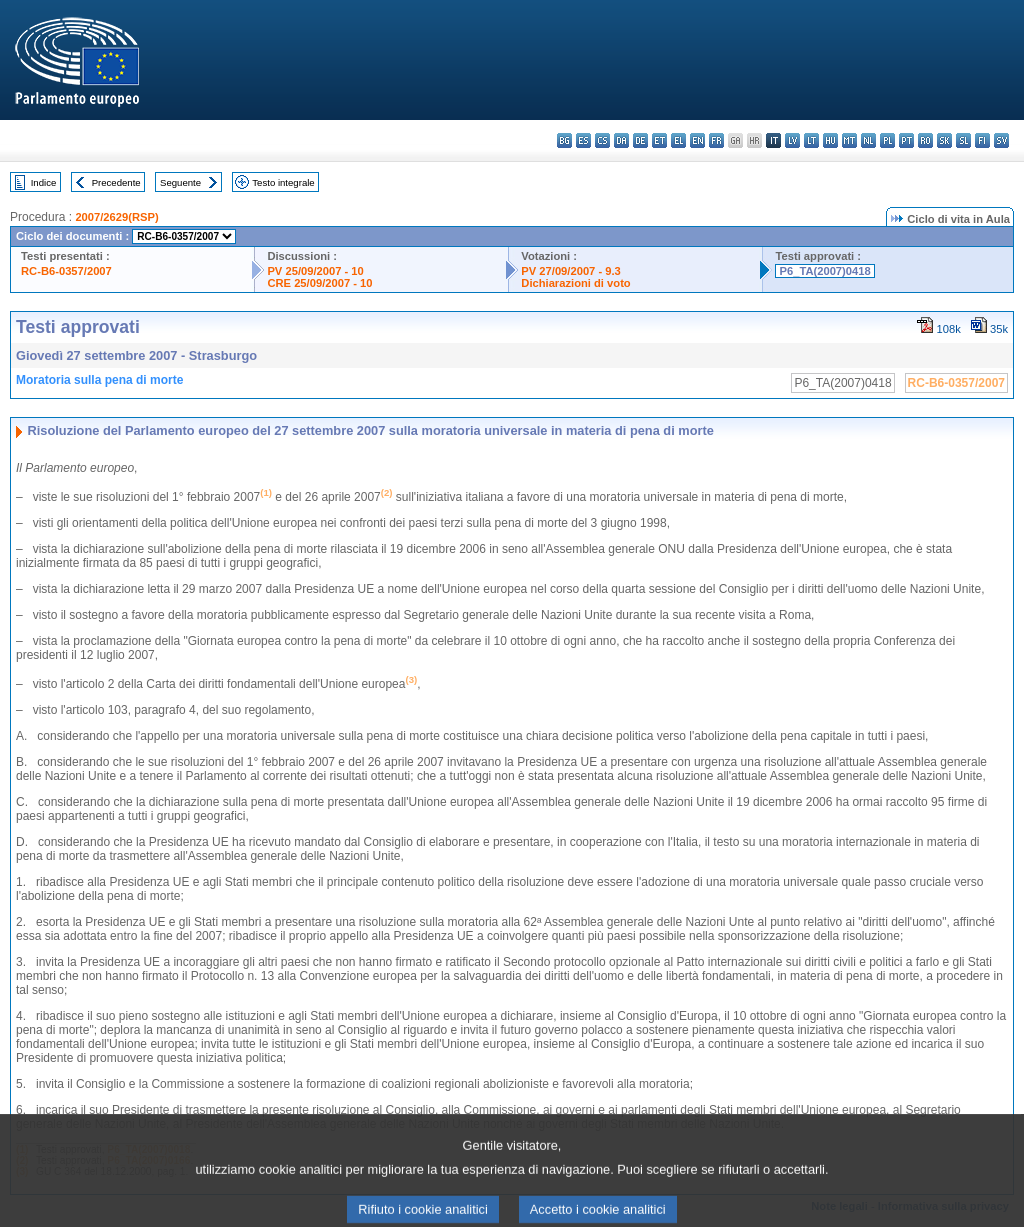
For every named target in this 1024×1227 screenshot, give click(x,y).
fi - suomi (982, 140)
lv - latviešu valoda (792, 140)
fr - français (716, 140)
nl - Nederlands (868, 140)
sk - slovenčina (944, 140)
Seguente (180, 182)
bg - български (564, 140)
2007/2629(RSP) (116, 217)
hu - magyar (830, 140)
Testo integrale (283, 182)
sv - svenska (1001, 140)
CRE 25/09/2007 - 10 (319, 283)
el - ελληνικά (678, 140)
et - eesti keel (659, 140)
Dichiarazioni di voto (575, 283)
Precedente (116, 182)
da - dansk (621, 140)
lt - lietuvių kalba (811, 140)
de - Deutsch (640, 140)
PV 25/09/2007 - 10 (315, 271)
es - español (583, 140)
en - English (697, 140)
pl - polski (887, 140)
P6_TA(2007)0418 (824, 271)
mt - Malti (849, 140)
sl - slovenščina (963, 140)
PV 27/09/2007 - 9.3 (571, 271)
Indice (44, 182)
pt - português (906, 140)
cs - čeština (602, 140)
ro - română (925, 140)
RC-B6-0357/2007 (66, 271)
